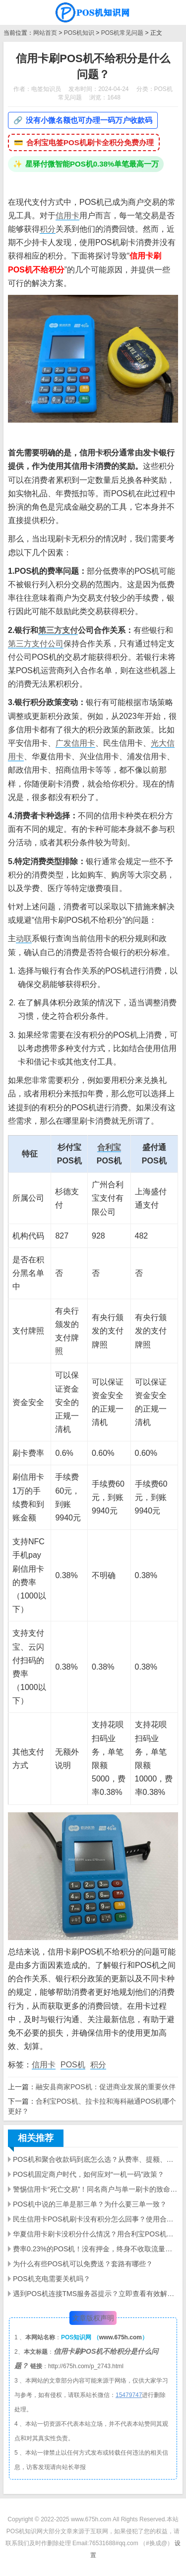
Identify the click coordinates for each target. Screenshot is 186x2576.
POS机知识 (79, 32)
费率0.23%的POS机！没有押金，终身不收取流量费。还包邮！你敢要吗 (95, 2249)
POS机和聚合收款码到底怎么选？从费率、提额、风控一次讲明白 (95, 2159)
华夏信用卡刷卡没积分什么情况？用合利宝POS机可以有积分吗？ (95, 2234)
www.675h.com (120, 2337)
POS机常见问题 (122, 32)
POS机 (73, 2064)
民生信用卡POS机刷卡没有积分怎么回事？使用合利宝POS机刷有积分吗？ (95, 2219)
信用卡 (67, 215)
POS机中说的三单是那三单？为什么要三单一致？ (90, 2204)
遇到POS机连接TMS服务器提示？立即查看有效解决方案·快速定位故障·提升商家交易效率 (95, 2294)
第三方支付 (58, 630)
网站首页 (45, 32)
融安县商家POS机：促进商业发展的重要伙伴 (106, 2087)
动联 (24, 938)
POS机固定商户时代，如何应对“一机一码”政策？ (88, 2174)
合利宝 (109, 1147)
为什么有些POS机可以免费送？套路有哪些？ (83, 2264)
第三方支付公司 (35, 643)
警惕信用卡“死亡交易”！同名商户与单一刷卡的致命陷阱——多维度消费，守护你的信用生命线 (95, 2189)
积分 (48, 229)
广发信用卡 (75, 743)
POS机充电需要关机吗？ (51, 2279)
